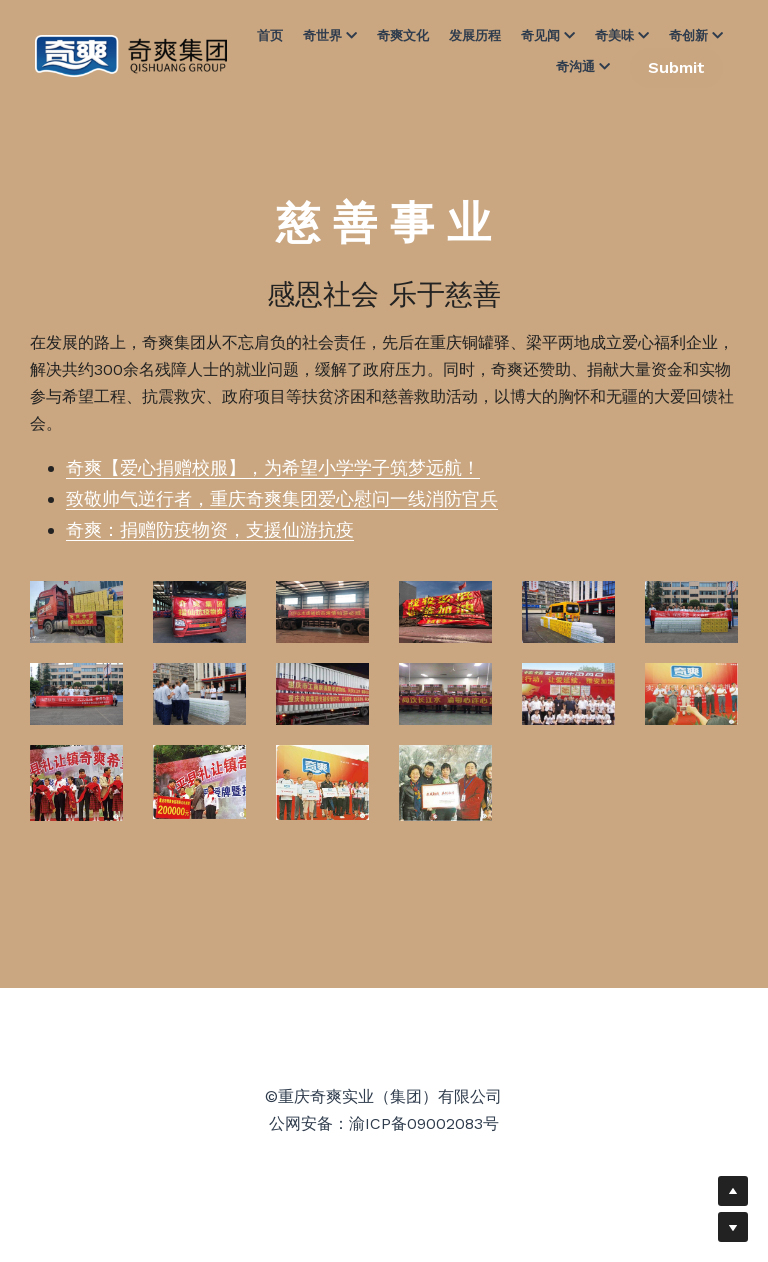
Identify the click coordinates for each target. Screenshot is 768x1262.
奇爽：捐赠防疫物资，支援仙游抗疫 (210, 529)
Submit (676, 67)
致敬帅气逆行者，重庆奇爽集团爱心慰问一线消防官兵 (282, 498)
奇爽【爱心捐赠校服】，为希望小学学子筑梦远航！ (273, 467)
